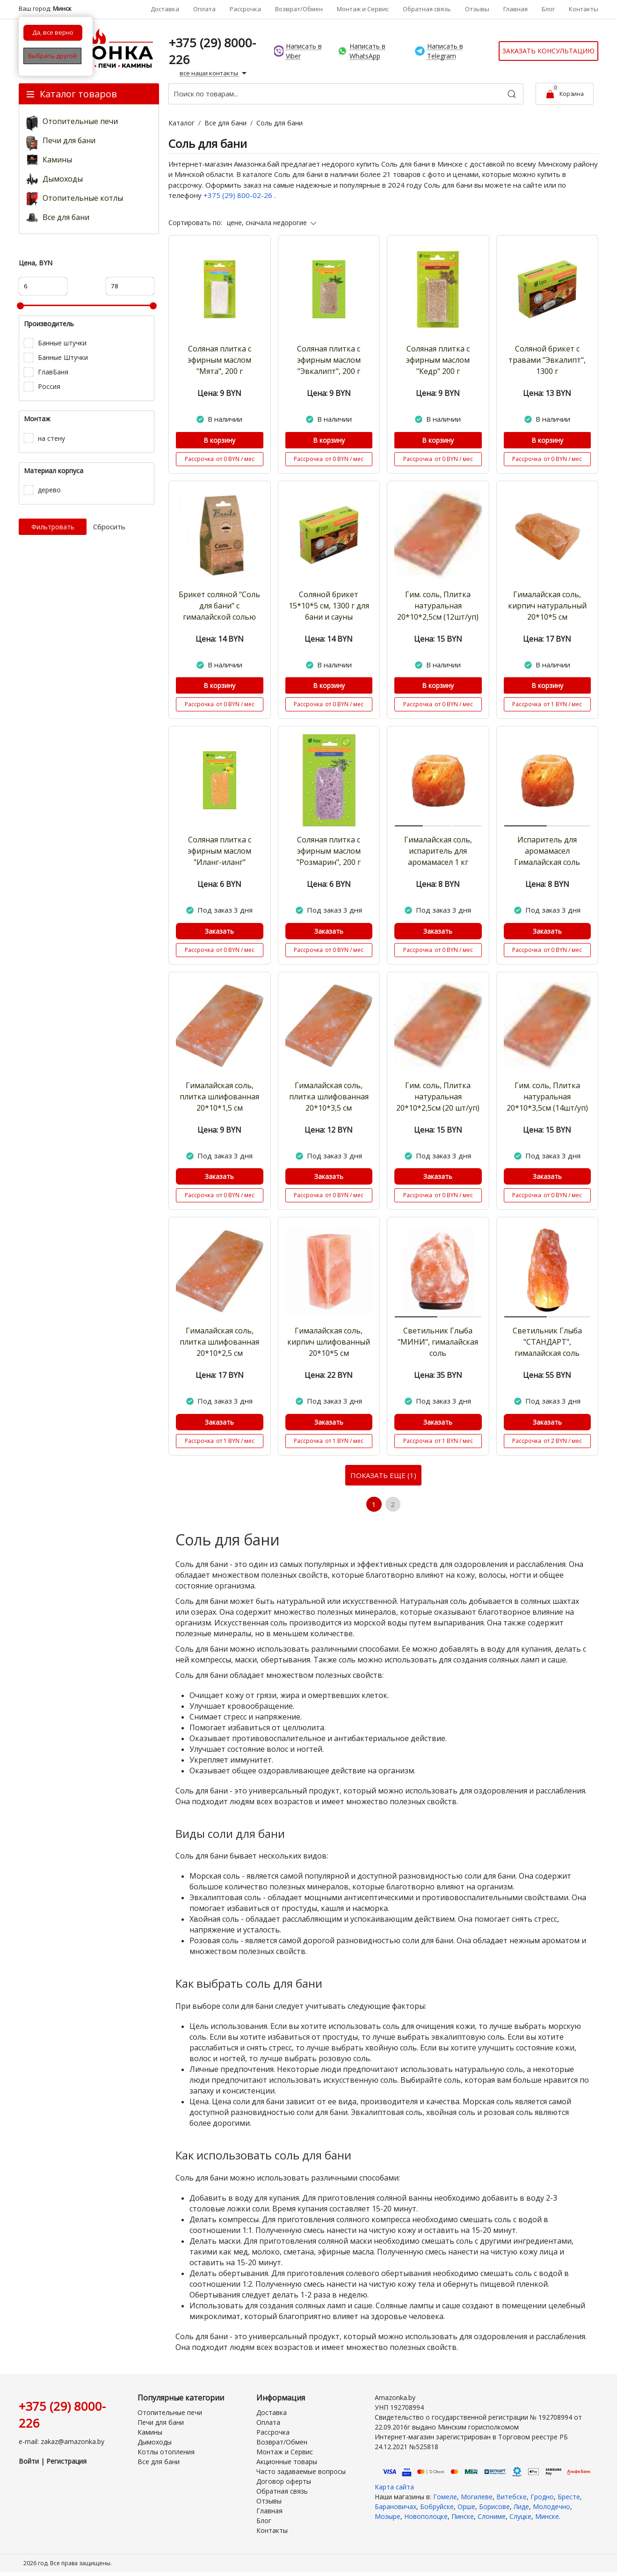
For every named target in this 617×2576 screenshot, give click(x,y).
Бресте (569, 2498)
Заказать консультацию (548, 50)
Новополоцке (426, 2517)
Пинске (462, 2517)
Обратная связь (427, 9)
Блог (548, 9)
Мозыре (387, 2517)
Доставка (165, 9)
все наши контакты (214, 73)
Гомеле (445, 2498)
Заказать (219, 931)
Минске (547, 2517)
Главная (515, 9)
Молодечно (551, 2507)
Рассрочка (245, 9)
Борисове (494, 2507)
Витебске (511, 2498)
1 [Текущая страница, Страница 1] (373, 1504)
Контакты (583, 9)
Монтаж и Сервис (363, 9)
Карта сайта (394, 2488)
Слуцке (520, 2517)
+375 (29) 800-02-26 (238, 195)
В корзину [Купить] (219, 440)
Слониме (492, 2517)
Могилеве (477, 2498)
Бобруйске (437, 2507)
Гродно (542, 2498)
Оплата (204, 9)
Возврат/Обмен (299, 9)
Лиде (521, 2507)
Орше (466, 2507)
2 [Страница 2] (394, 1504)
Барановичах (395, 2507)
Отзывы (477, 9)
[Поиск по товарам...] (345, 93)
